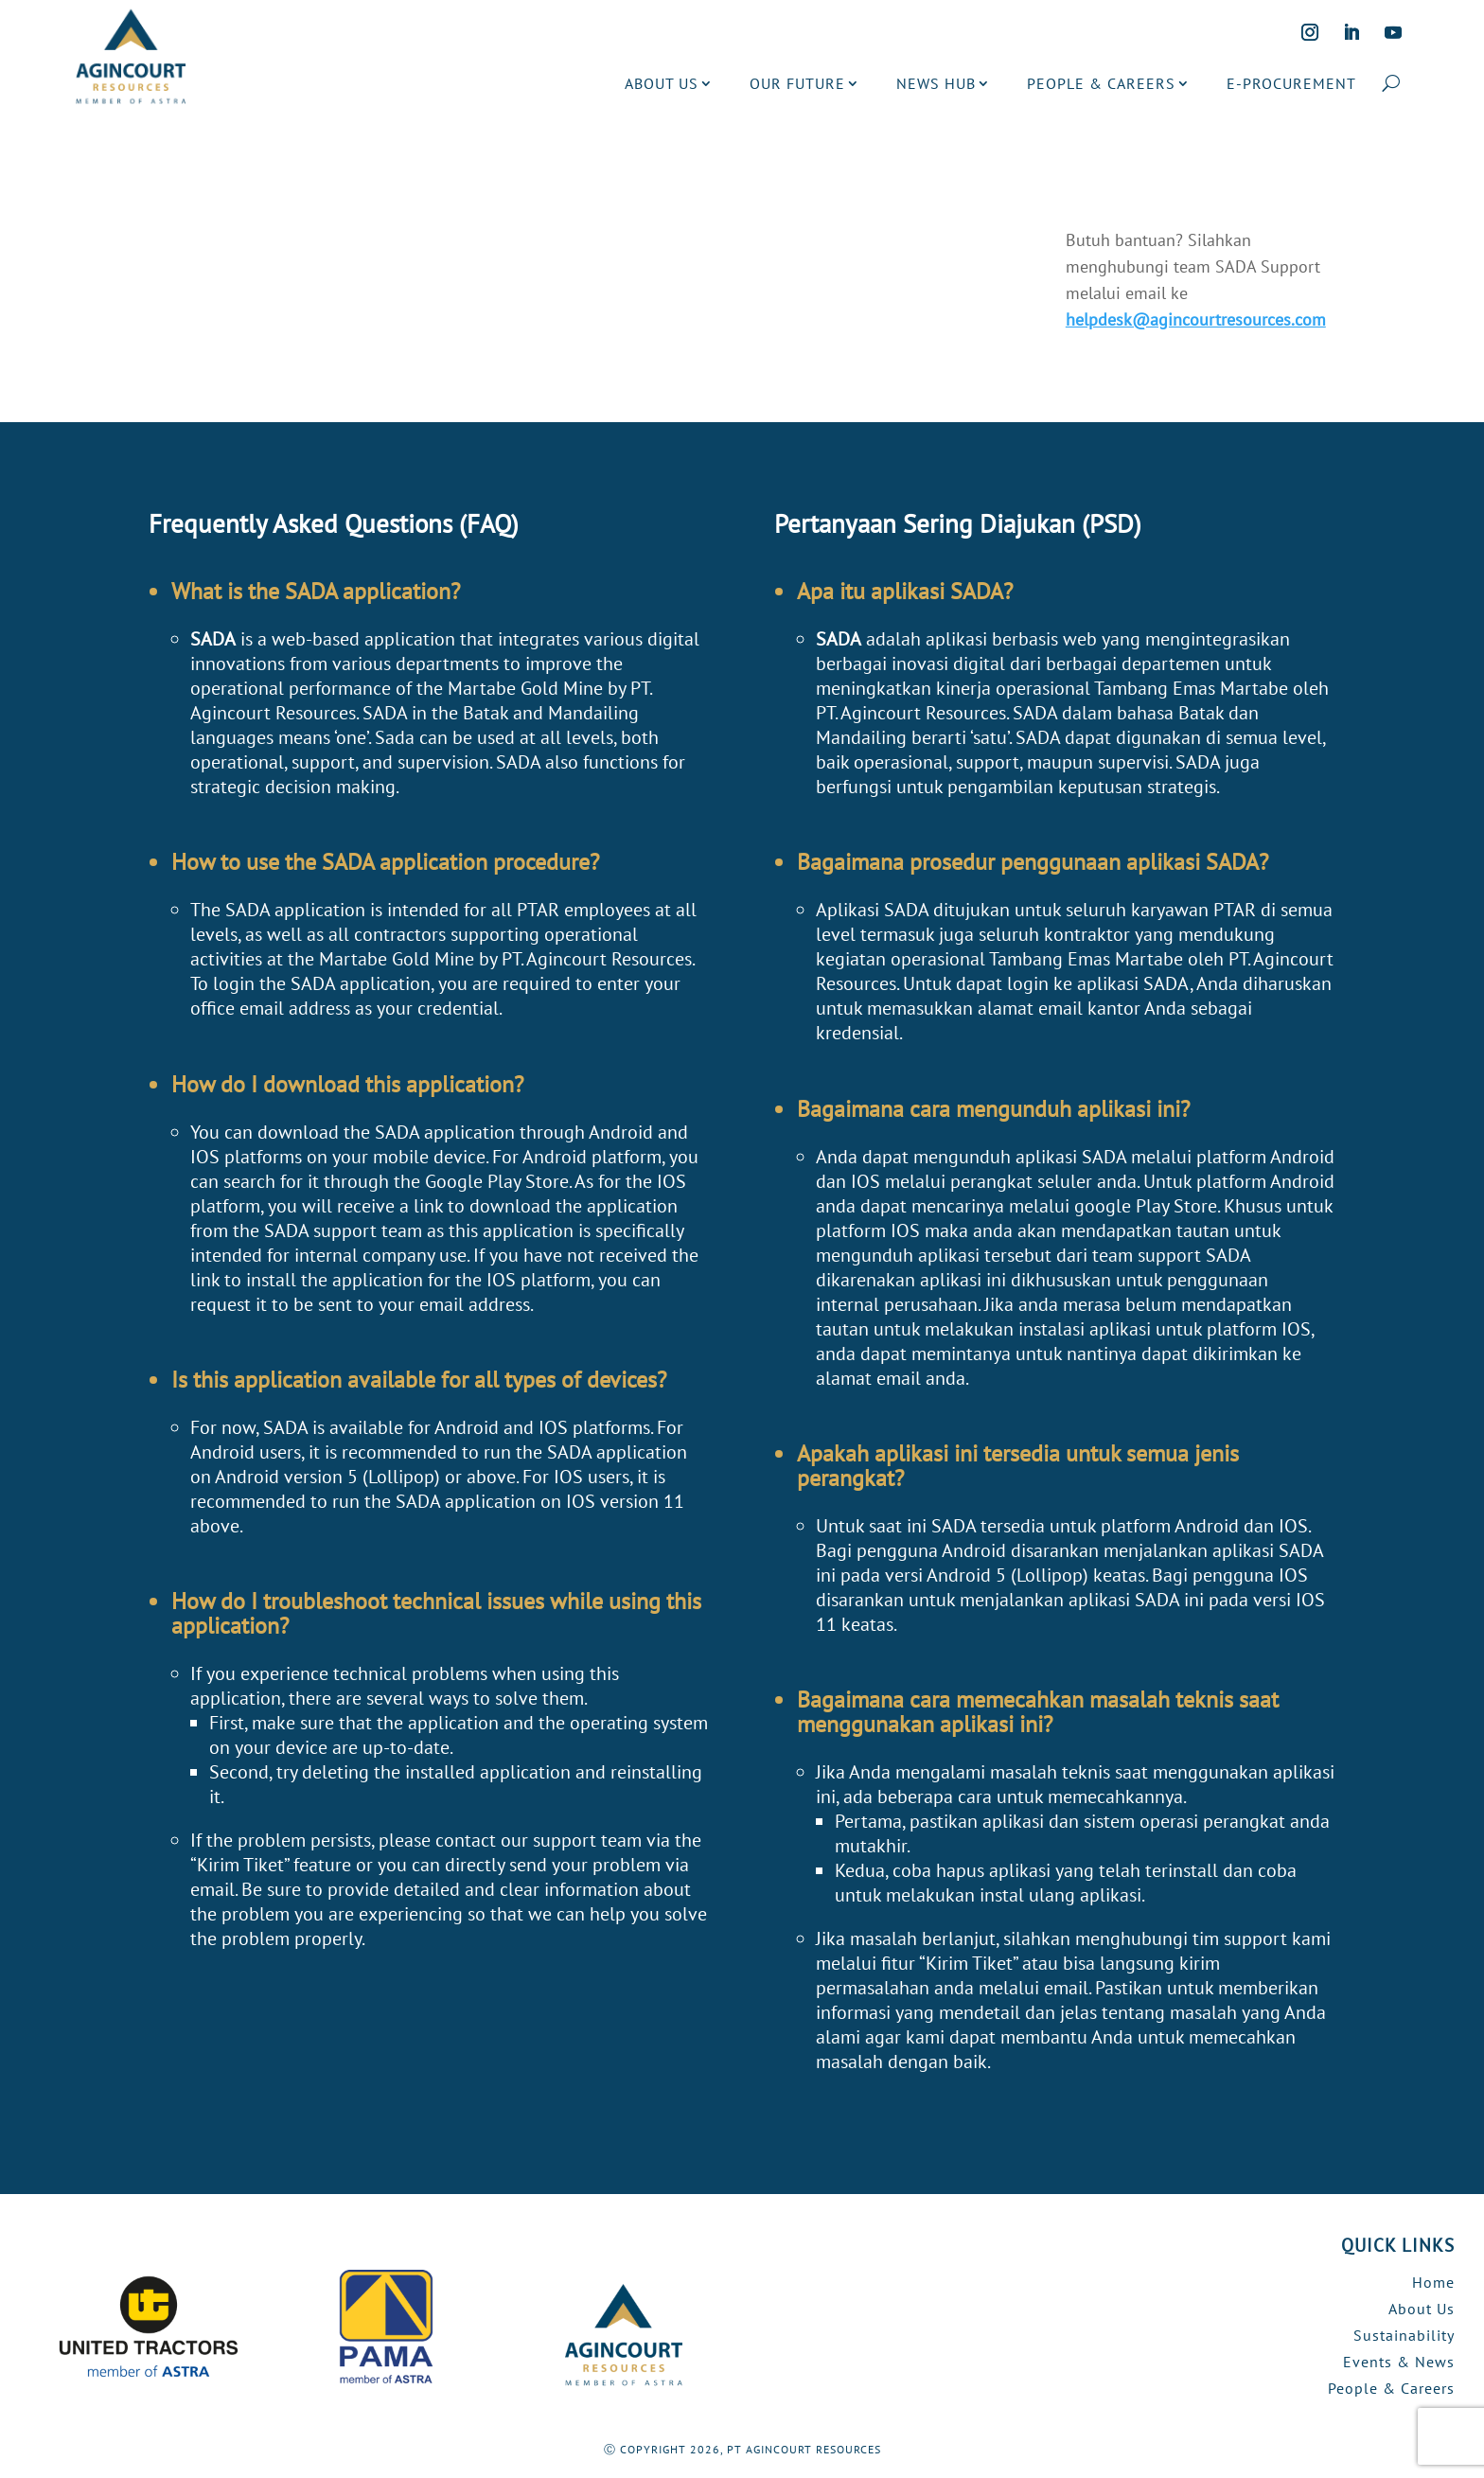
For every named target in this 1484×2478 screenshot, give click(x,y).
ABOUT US (661, 83)
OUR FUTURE (797, 83)
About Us (1421, 2308)
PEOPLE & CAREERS (1101, 83)
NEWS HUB (936, 83)
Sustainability (1404, 2335)
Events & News (1399, 2361)
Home (1433, 2282)
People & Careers (1391, 2388)
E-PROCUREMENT (1291, 83)
